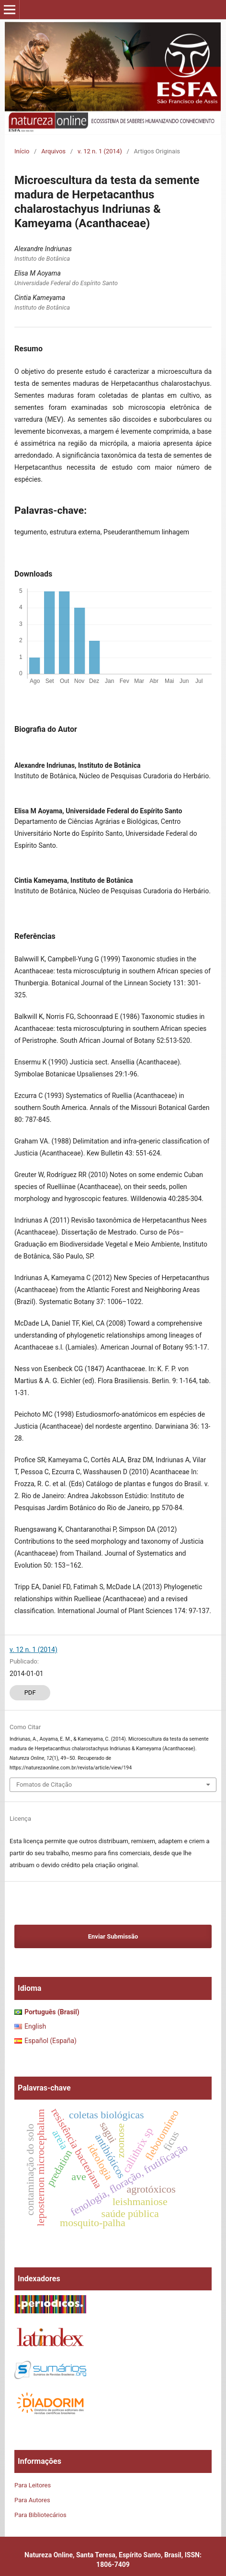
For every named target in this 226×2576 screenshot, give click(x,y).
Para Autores (32, 2500)
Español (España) (50, 2041)
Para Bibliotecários (40, 2514)
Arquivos (53, 151)
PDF (30, 1692)
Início (21, 151)
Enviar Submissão (113, 1936)
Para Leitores (32, 2485)
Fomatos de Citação (44, 1784)
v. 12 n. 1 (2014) (100, 151)
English (35, 2026)
